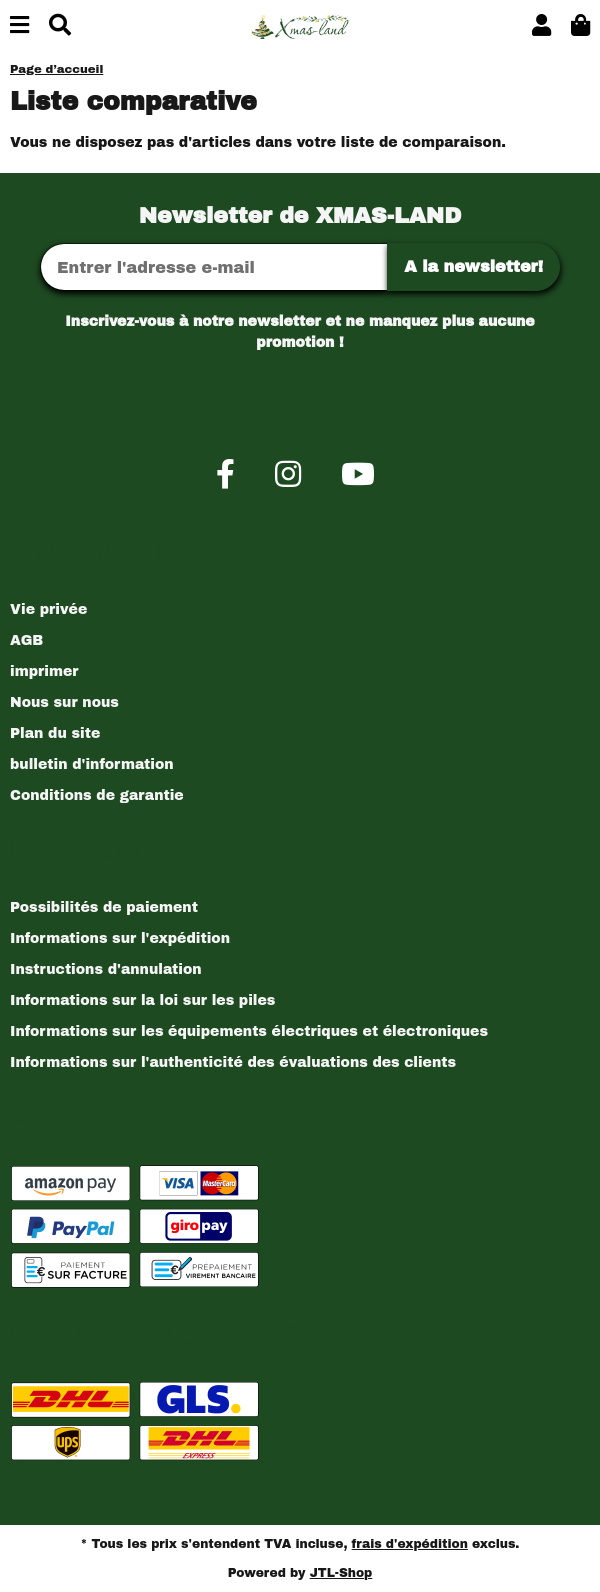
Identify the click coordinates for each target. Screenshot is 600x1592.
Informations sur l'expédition (120, 938)
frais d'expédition (410, 1544)
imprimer (44, 671)
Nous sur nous (64, 702)
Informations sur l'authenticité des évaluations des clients (233, 1062)
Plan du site (55, 733)
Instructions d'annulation (106, 969)
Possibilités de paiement (104, 907)
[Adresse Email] (214, 267)
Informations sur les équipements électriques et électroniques (249, 1031)
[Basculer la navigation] (19, 26)
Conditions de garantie (97, 795)
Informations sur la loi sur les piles (142, 1000)
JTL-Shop (341, 1573)
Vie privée (48, 609)
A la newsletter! (473, 266)
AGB (26, 640)
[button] (541, 26)
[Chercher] (60, 26)
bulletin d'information (92, 764)
